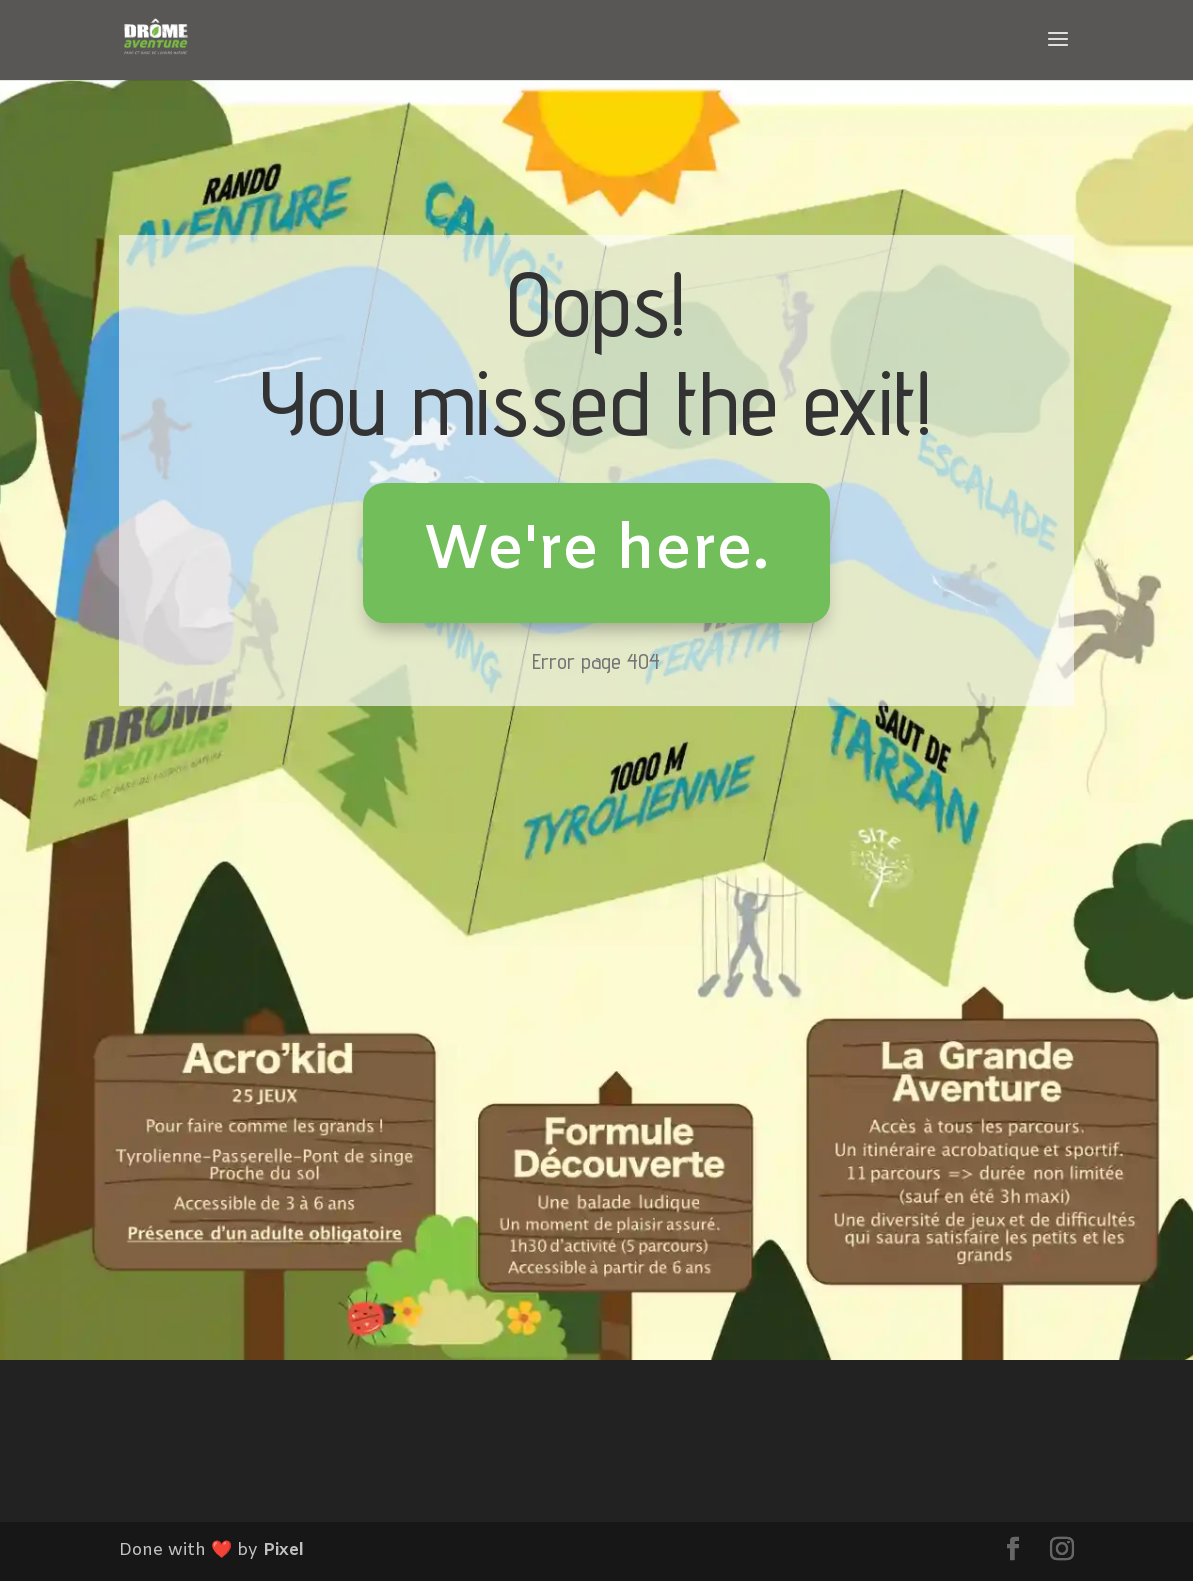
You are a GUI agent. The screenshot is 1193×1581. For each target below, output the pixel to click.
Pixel (283, 1550)
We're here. (596, 552)
